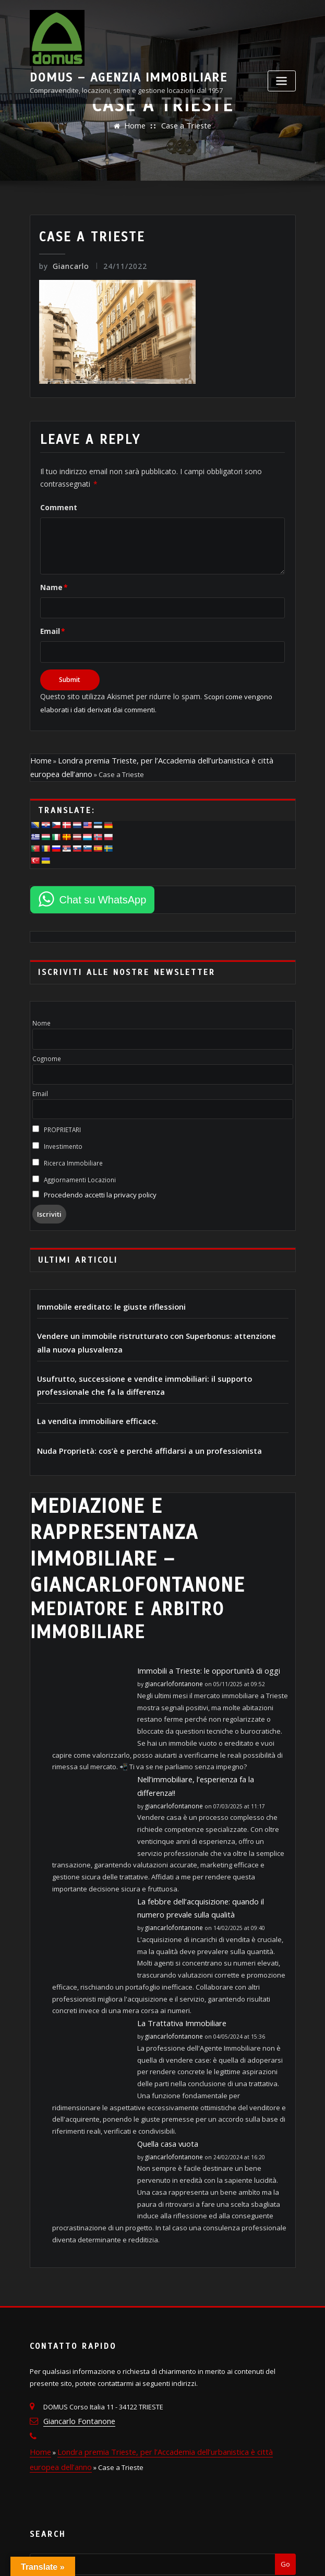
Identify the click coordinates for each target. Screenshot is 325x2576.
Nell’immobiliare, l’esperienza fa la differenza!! (210, 1738)
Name (51, 580)
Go (285, 2494)
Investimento (57, 1131)
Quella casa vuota (166, 2082)
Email (50, 624)
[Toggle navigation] (282, 45)
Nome (41, 1008)
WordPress (156, 2557)
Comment (56, 502)
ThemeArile (265, 2557)
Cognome (46, 1043)
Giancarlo (62, 265)
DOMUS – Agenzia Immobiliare (182, 14)
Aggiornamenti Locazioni (74, 1164)
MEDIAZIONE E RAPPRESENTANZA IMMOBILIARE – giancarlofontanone (127, 1512)
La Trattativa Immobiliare (176, 1963)
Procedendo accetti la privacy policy (97, 1179)
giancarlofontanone (171, 1643)
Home (137, 126)
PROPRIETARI (56, 1115)
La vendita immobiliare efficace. (90, 1397)
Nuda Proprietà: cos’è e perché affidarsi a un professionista (135, 1424)
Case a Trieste (185, 126)
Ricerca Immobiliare (67, 1148)
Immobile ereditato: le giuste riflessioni (102, 1290)
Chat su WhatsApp (103, 885)
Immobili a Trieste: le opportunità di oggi (199, 1631)
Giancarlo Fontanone (76, 2358)
